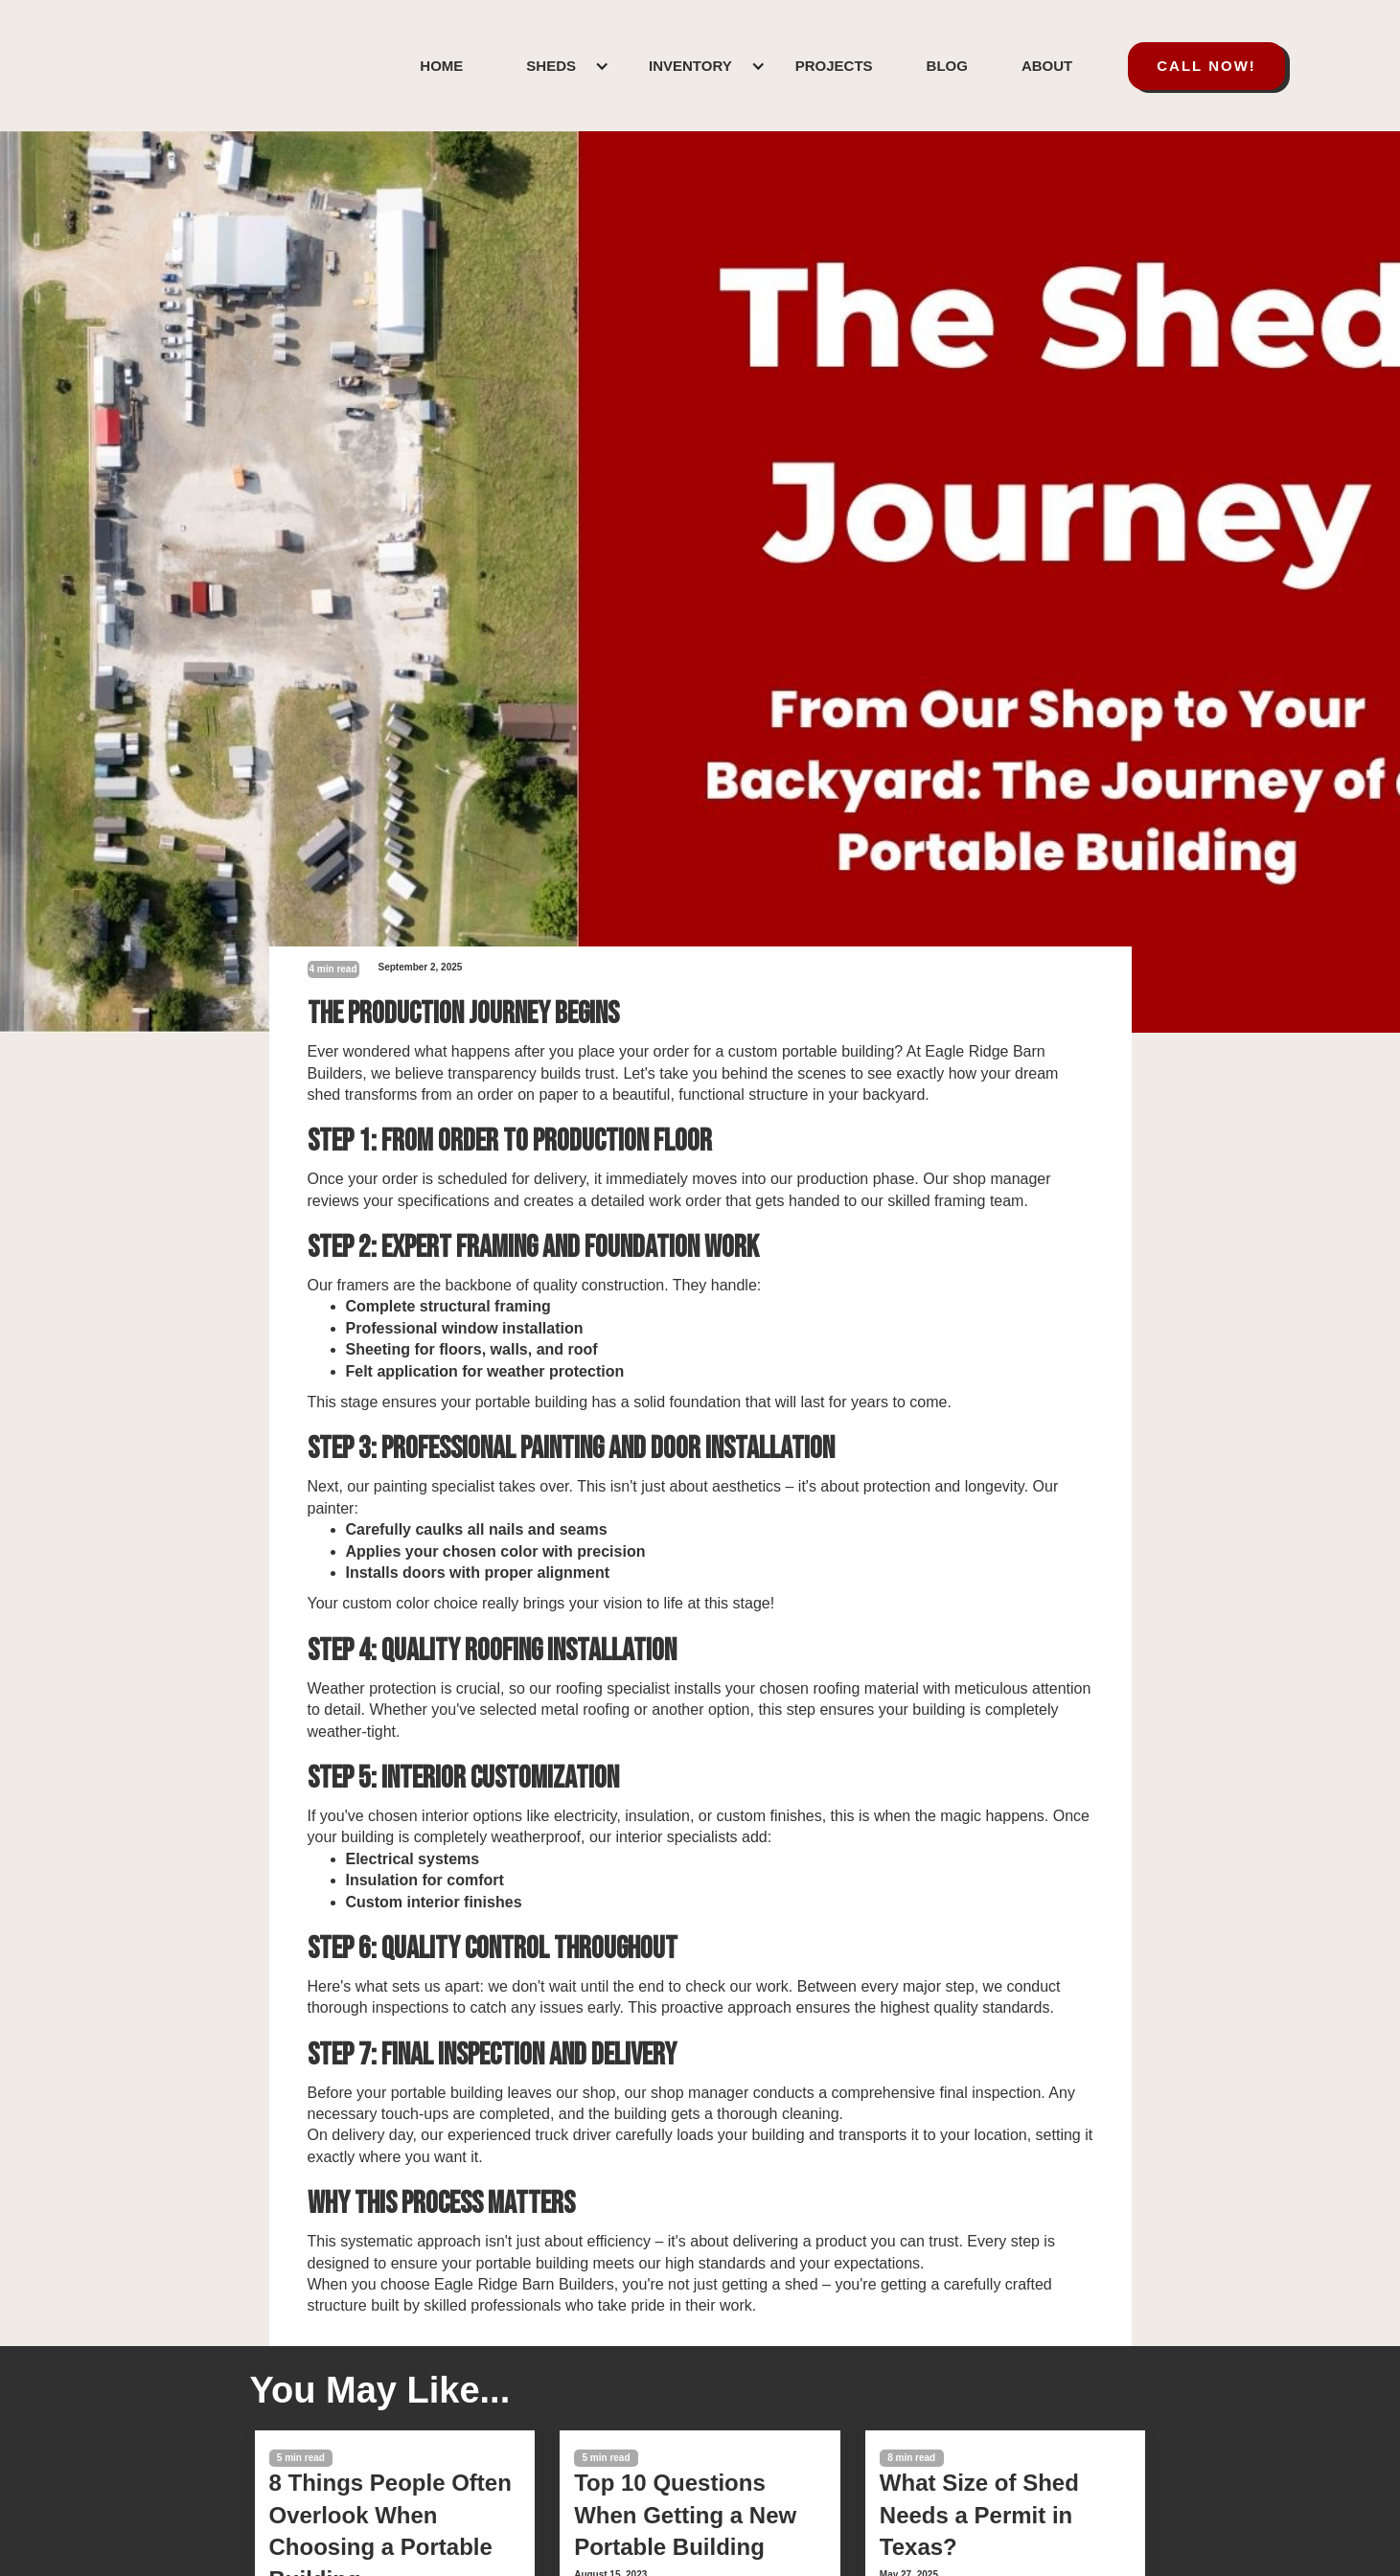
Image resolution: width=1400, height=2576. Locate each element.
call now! (1206, 65)
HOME (441, 65)
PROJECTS (834, 65)
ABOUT (1046, 65)
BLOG (947, 65)
